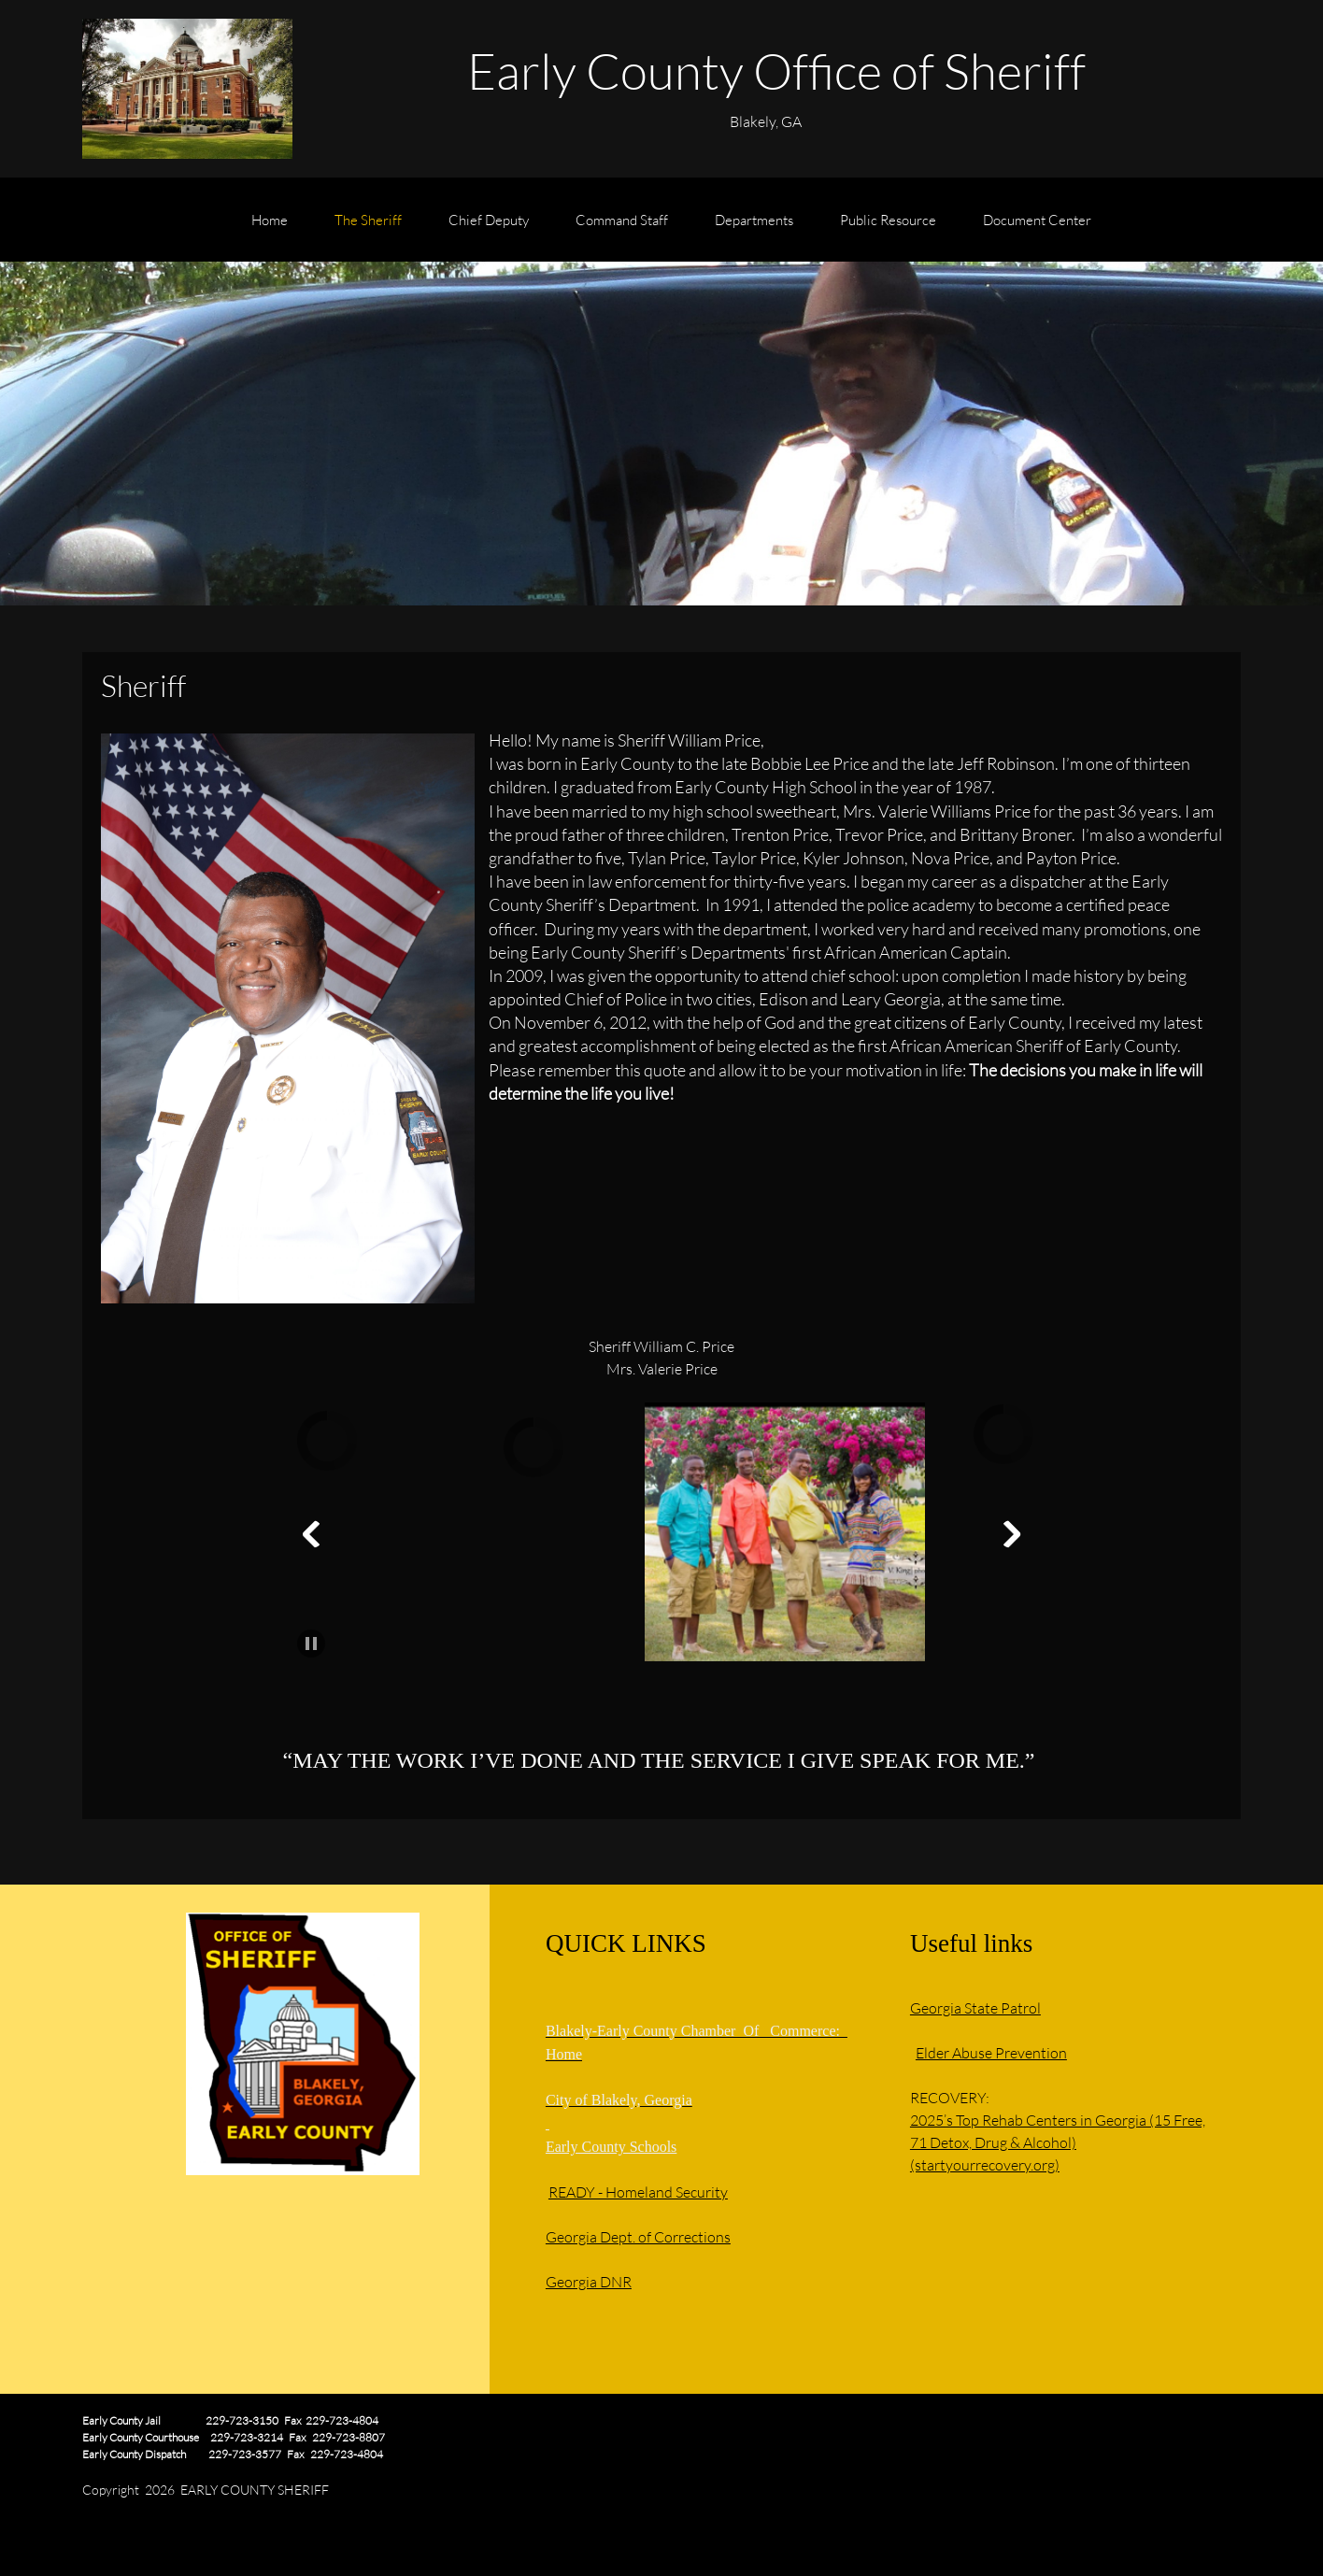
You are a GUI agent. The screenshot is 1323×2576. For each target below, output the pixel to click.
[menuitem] (269, 229)
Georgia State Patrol (975, 2007)
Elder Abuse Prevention (991, 2052)
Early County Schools (611, 2147)
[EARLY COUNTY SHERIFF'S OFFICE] (187, 89)
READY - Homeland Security (638, 2191)
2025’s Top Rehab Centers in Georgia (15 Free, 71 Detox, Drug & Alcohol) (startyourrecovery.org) (1057, 2142)
